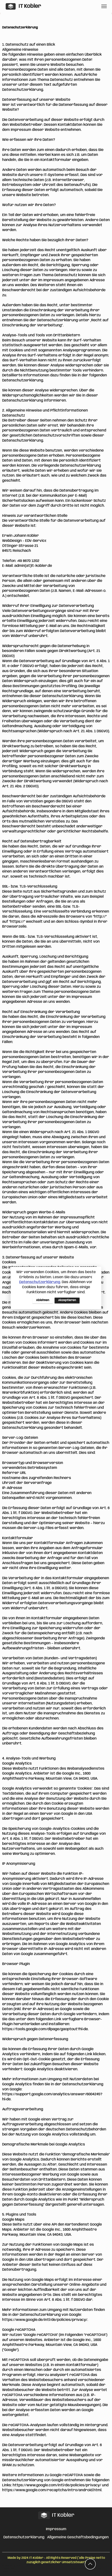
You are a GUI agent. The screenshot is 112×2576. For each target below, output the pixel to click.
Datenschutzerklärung (39, 1281)
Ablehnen (40, 1300)
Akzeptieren (69, 1300)
